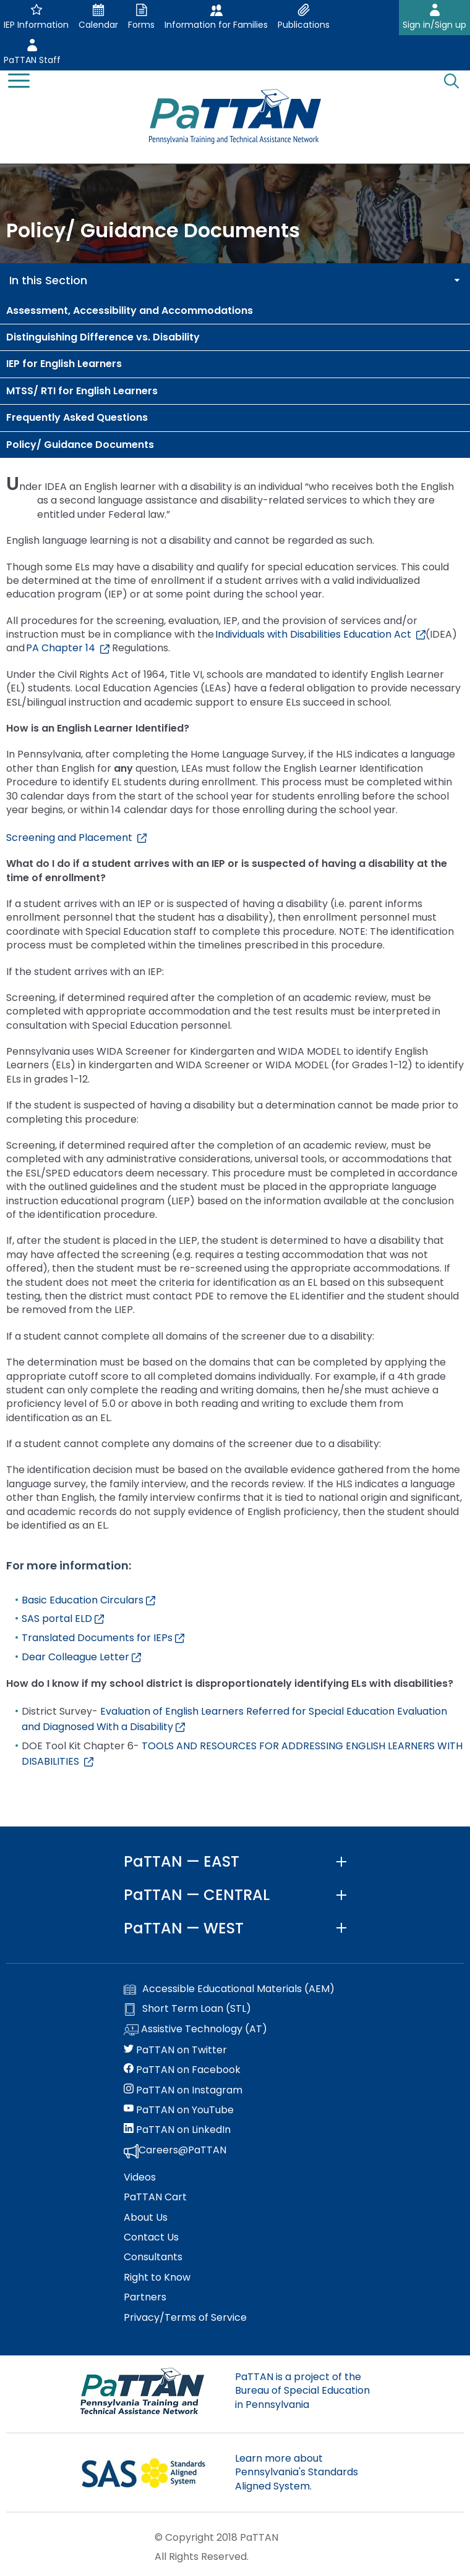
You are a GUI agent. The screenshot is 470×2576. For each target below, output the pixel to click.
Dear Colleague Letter (81, 1657)
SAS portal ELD (63, 1618)
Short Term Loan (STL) (187, 2009)
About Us (146, 2217)
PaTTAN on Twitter (175, 2050)
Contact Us (151, 2237)
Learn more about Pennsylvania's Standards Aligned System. (296, 2472)
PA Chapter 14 (67, 648)
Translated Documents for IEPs (103, 1638)
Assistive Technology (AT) (195, 2029)
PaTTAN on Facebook (182, 2070)
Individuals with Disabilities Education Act (320, 634)
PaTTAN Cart (155, 2197)
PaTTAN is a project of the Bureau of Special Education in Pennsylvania (302, 2391)
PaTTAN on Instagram (183, 2090)
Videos (140, 2177)
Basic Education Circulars (88, 1600)
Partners (145, 2297)
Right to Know (157, 2277)
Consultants (153, 2257)
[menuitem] (235, 311)
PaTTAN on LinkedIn (177, 2130)
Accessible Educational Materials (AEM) (229, 1989)
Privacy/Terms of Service (185, 2318)
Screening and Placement (76, 837)
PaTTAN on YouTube (179, 2110)
